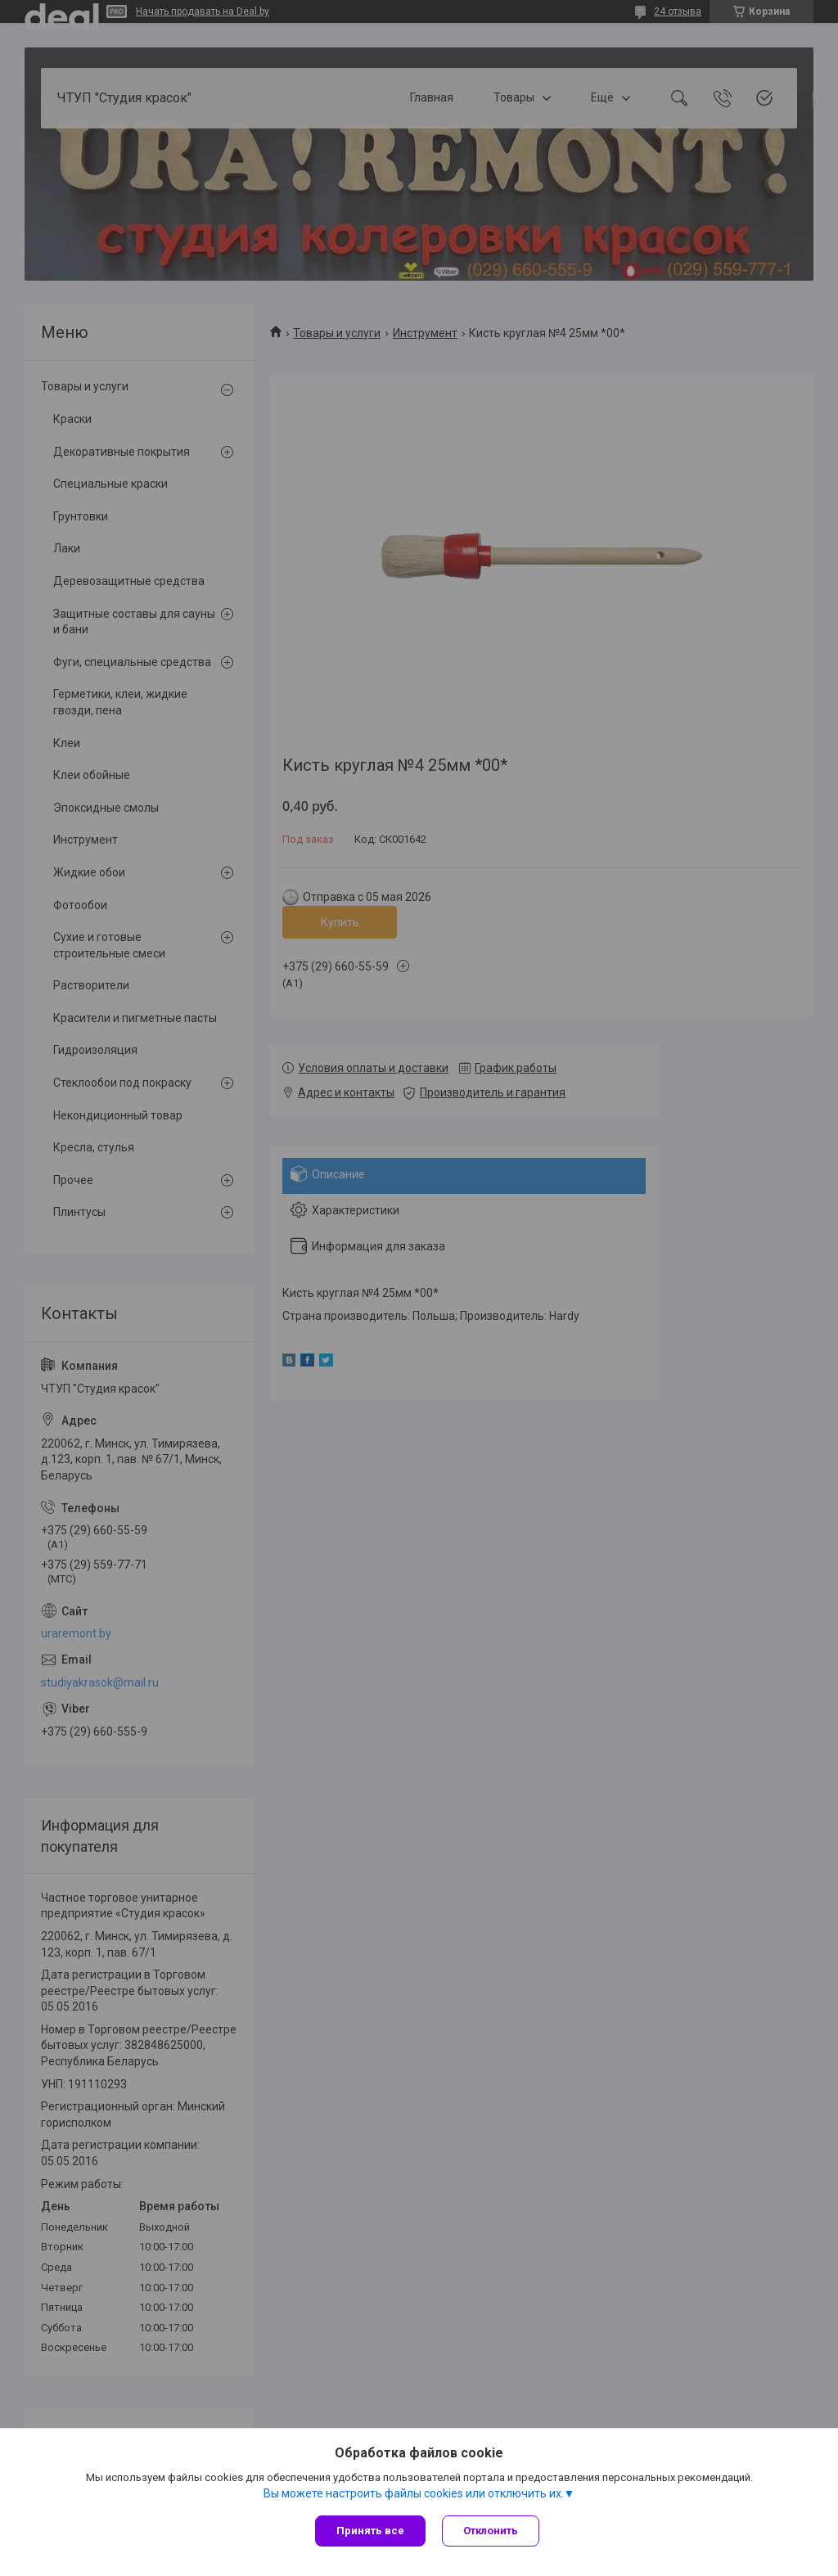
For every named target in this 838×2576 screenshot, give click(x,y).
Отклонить (490, 2530)
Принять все (370, 2530)
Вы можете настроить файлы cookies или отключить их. (414, 2493)
